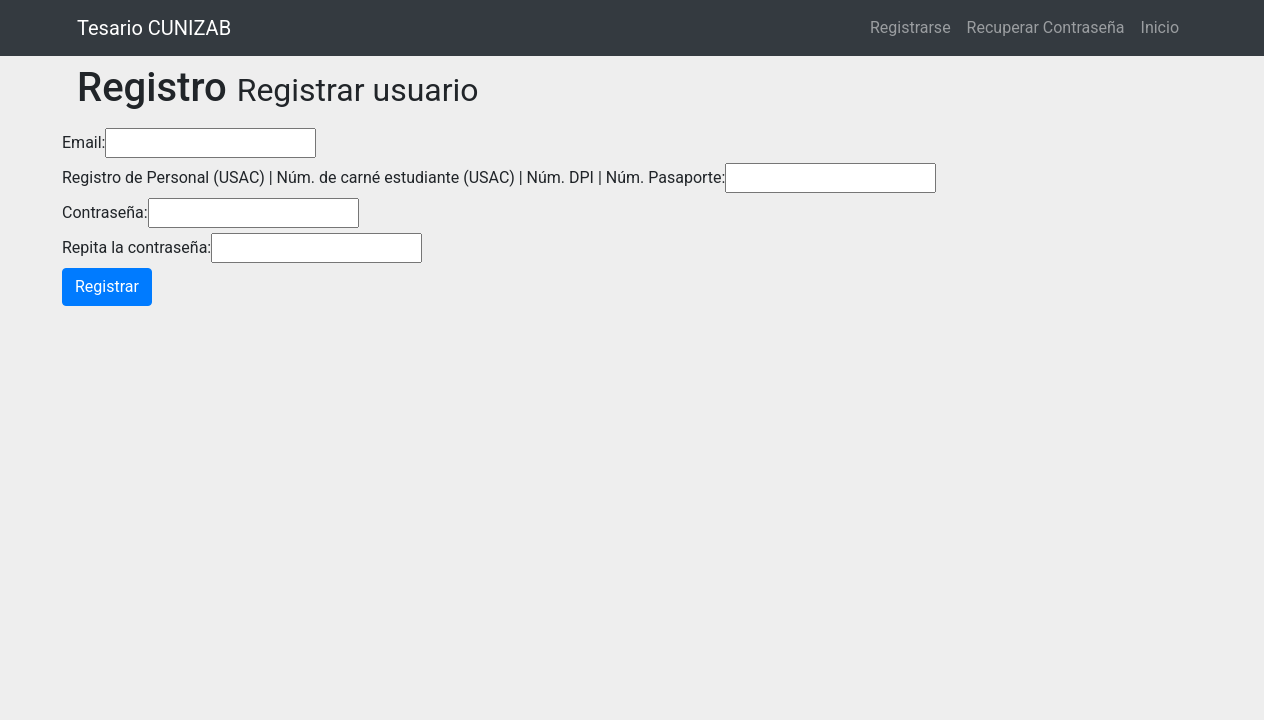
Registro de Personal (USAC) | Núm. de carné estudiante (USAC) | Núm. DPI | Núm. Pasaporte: (393, 177)
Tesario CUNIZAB (154, 28)
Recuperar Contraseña (1046, 27)
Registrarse (910, 27)
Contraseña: (105, 212)
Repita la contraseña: (136, 247)
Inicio (1160, 27)
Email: (83, 142)
